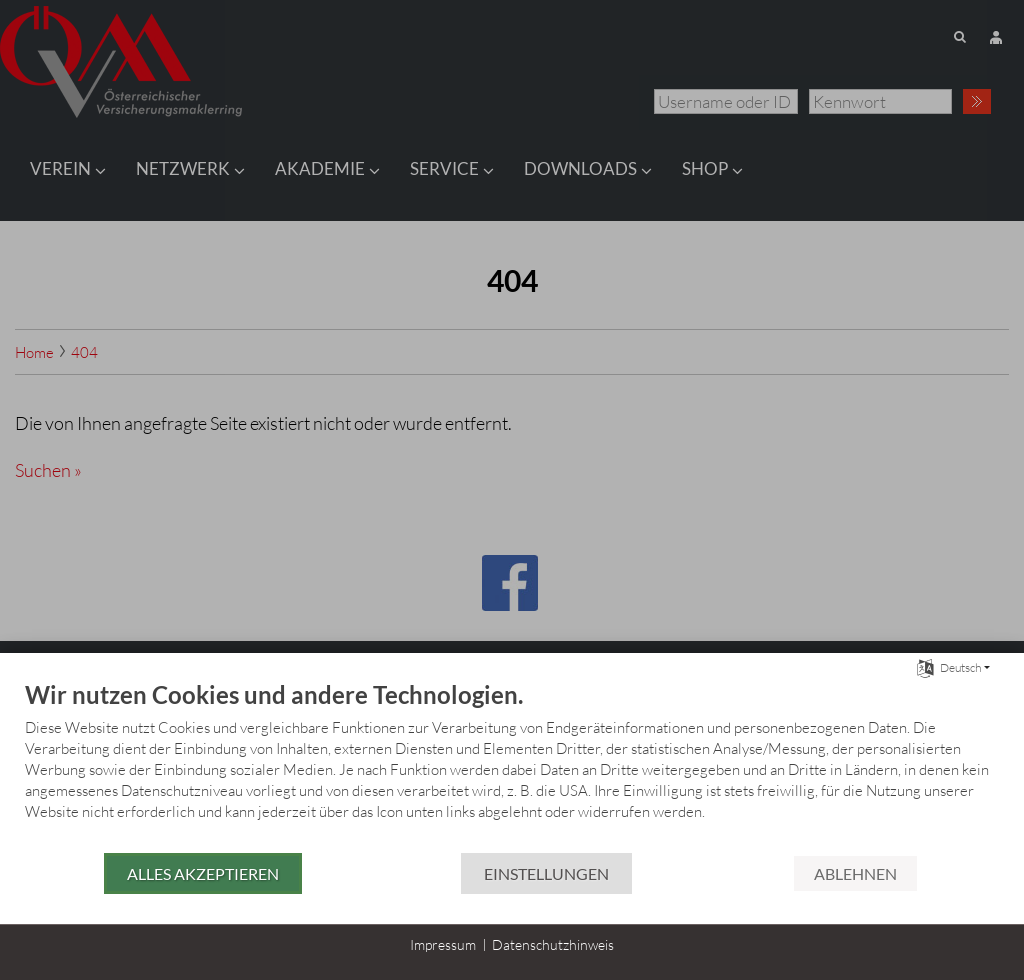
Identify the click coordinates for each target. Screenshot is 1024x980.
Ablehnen (855, 873)
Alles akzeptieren (203, 873)
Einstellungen (546, 873)
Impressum (443, 944)
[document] (512, 765)
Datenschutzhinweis (553, 944)
